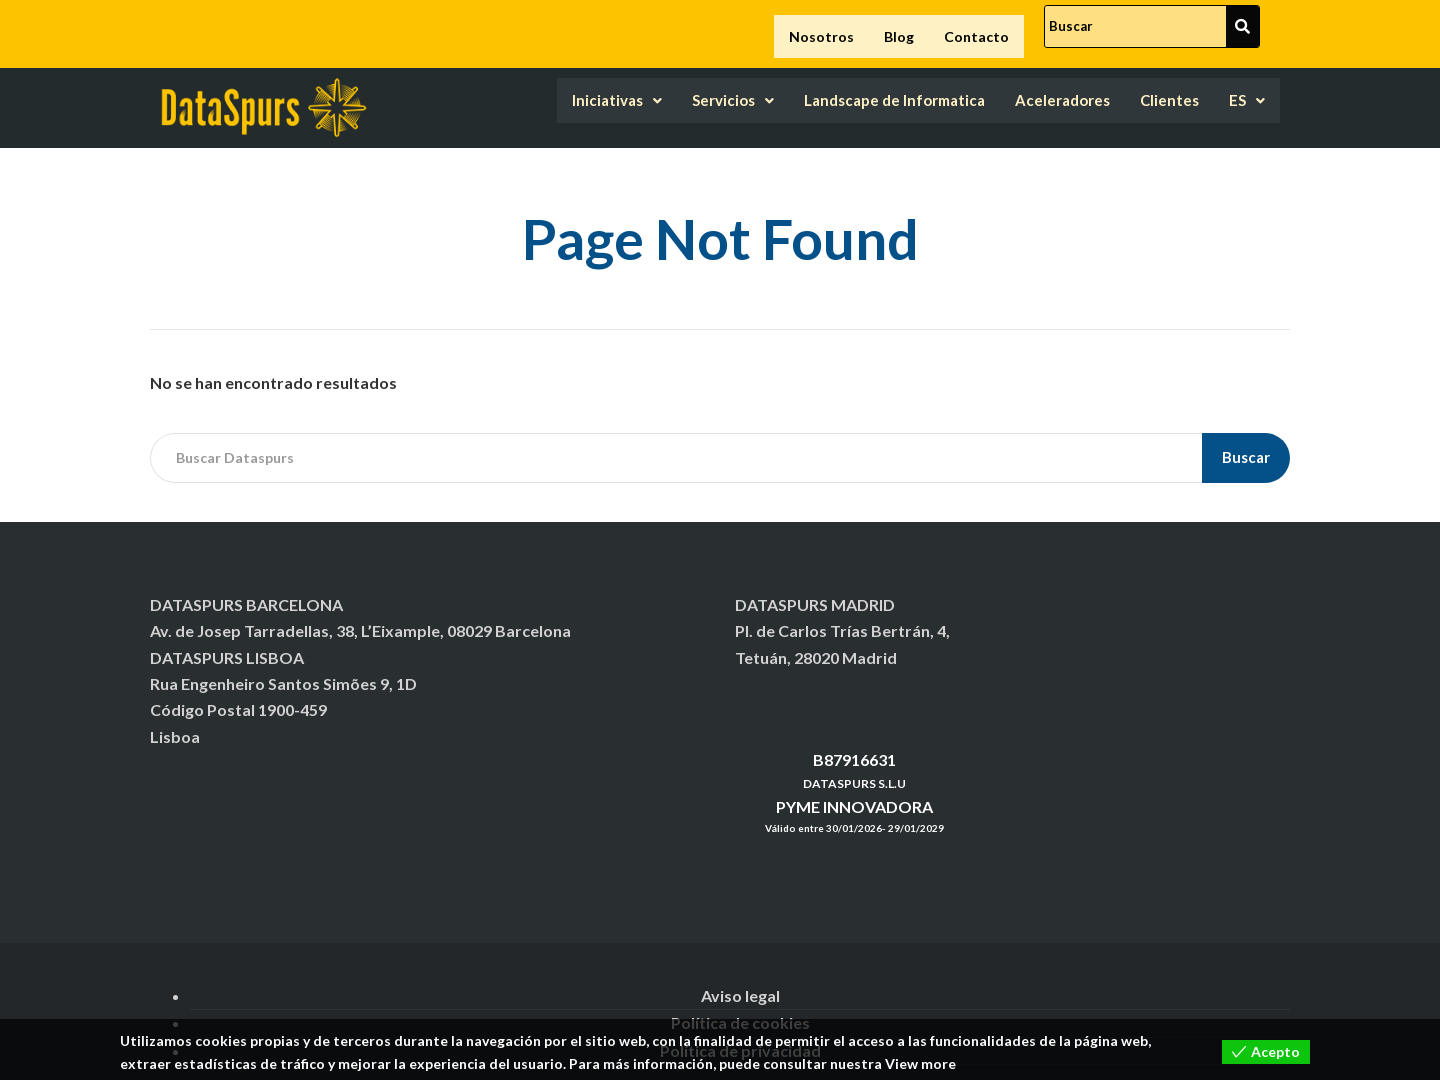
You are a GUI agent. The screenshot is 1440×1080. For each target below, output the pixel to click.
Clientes (1162, 87)
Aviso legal (740, 980)
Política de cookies (740, 1007)
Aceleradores (1042, 87)
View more (920, 1063)
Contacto (976, 28)
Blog (899, 28)
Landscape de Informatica (850, 87)
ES (1245, 87)
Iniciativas (539, 87)
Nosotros (821, 28)
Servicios (667, 87)
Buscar (1246, 442)
